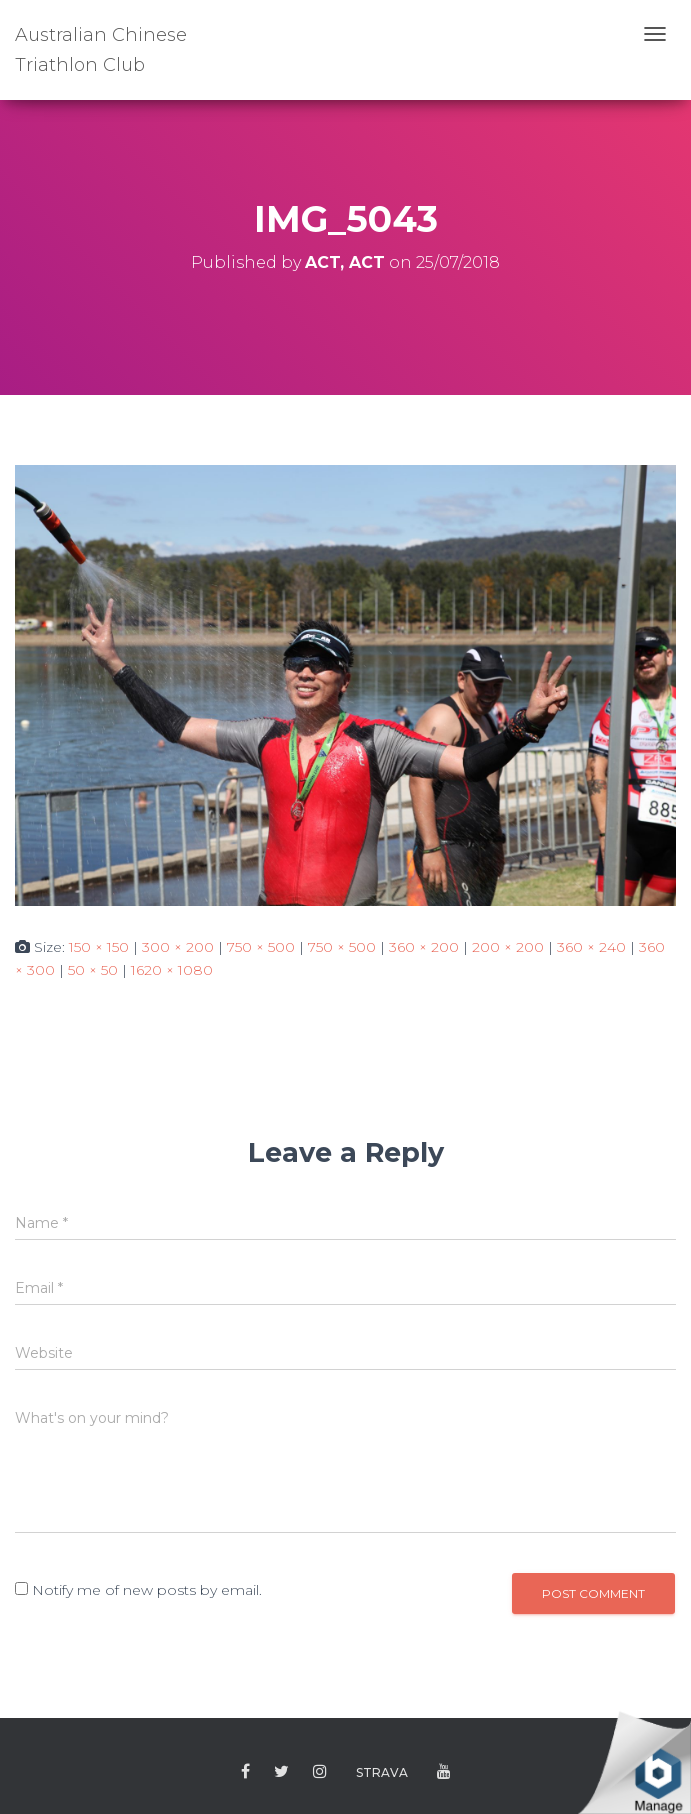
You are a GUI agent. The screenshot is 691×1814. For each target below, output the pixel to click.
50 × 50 (93, 970)
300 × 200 (178, 947)
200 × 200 (508, 947)
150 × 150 (99, 947)
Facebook (245, 1772)
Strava (382, 1772)
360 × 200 (424, 947)
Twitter (281, 1772)
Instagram (320, 1772)
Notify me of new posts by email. (147, 1590)
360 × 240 (591, 947)
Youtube (444, 1772)
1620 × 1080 (172, 970)
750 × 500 (261, 947)
